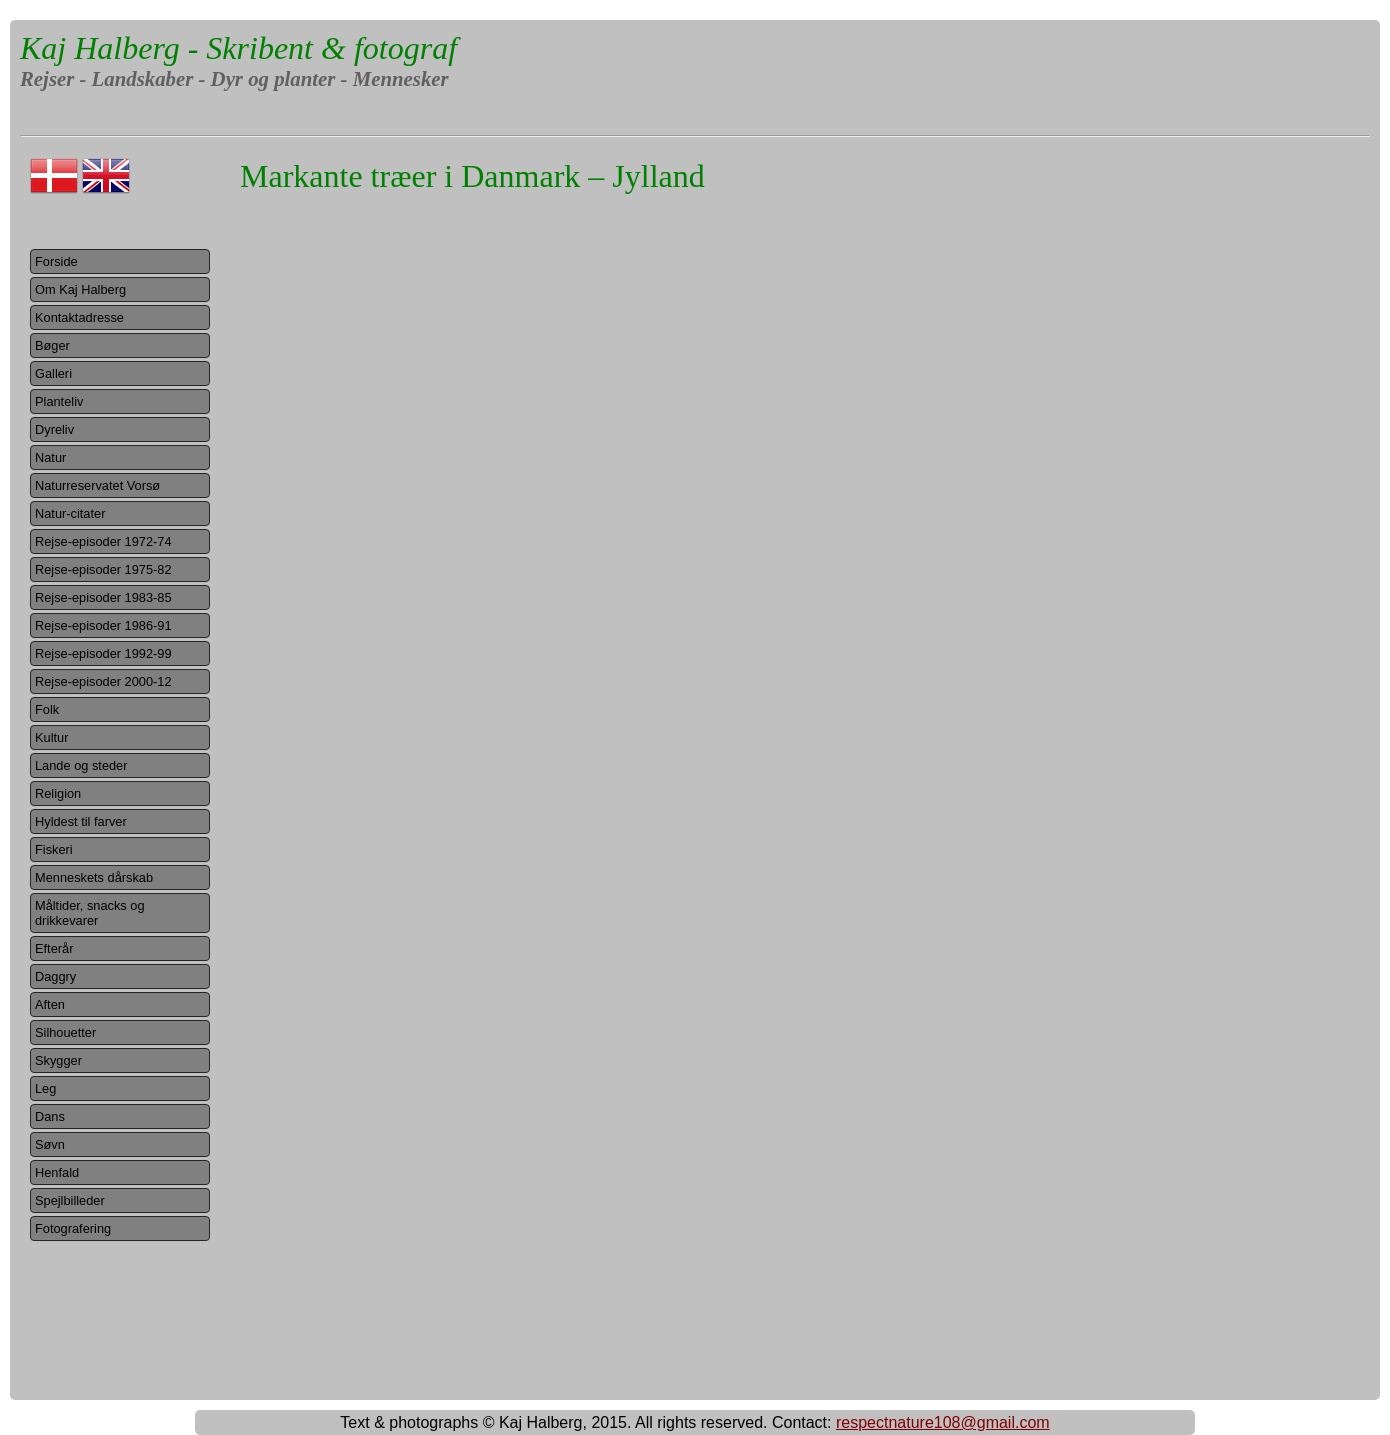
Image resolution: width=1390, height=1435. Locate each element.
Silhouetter (65, 1032)
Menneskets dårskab (94, 877)
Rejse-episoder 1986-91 (103, 625)
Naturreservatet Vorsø (97, 485)
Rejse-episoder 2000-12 (103, 681)
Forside (56, 261)
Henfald (57, 1172)
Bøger (52, 345)
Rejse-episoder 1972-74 (103, 541)
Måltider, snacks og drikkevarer (90, 913)
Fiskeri (54, 849)
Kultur (51, 737)
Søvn (50, 1144)
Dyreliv (54, 429)
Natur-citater (70, 513)
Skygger (58, 1060)
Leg (45, 1088)
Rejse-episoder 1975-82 (103, 569)
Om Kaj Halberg (80, 289)
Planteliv (59, 401)
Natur (50, 457)
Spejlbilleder (70, 1200)
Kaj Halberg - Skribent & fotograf (238, 48)
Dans (50, 1116)
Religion (58, 793)
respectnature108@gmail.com (943, 1422)
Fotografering (73, 1228)
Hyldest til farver (81, 821)
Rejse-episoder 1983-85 (103, 597)
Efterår (54, 948)
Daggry (55, 976)
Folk (47, 709)
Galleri (53, 373)
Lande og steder (81, 765)
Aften (50, 1004)
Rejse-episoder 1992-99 (103, 653)
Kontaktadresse (79, 317)
